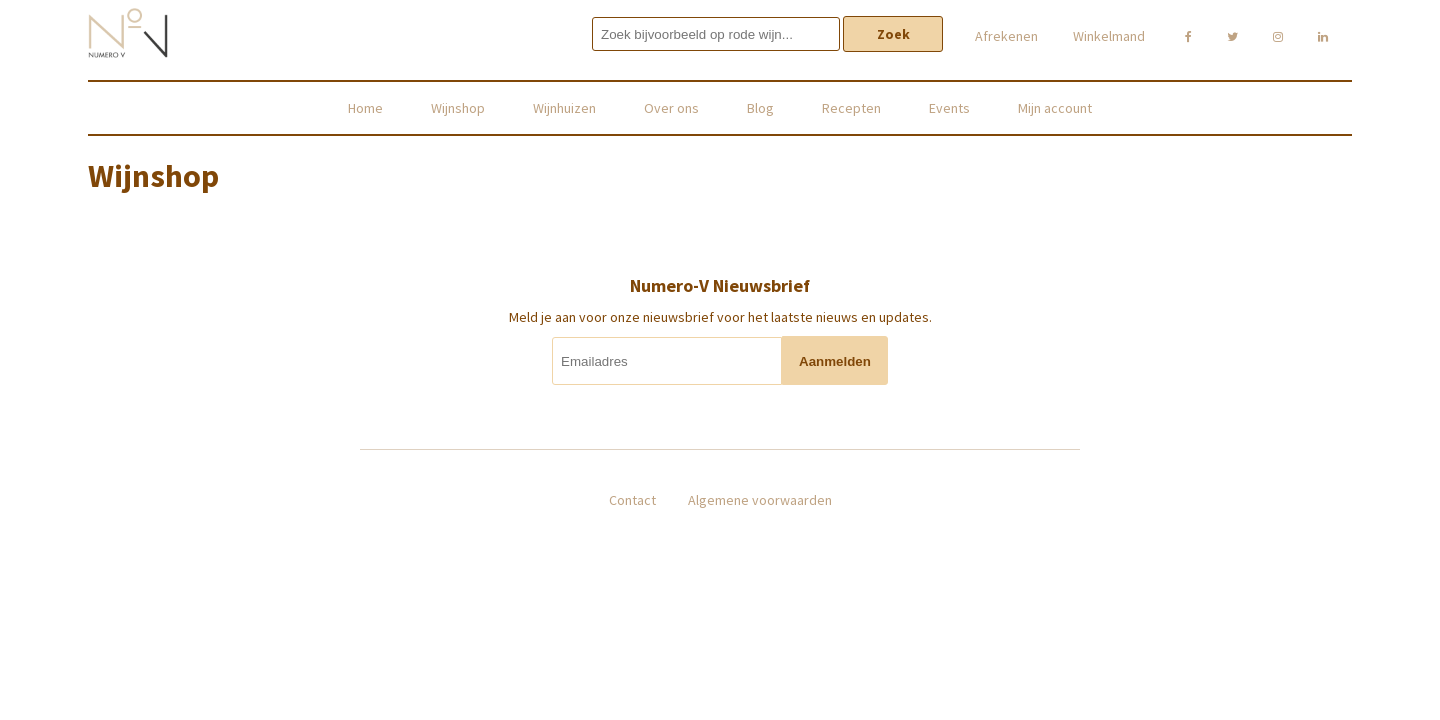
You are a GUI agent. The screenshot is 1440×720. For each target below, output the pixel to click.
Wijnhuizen (564, 108)
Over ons (671, 108)
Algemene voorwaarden (760, 500)
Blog (760, 108)
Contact (632, 500)
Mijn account (1055, 108)
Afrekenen (1006, 36)
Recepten (851, 108)
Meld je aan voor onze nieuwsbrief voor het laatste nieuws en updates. (720, 317)
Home (365, 108)
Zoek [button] (893, 34)
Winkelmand (1109, 36)
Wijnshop (458, 108)
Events (949, 108)
